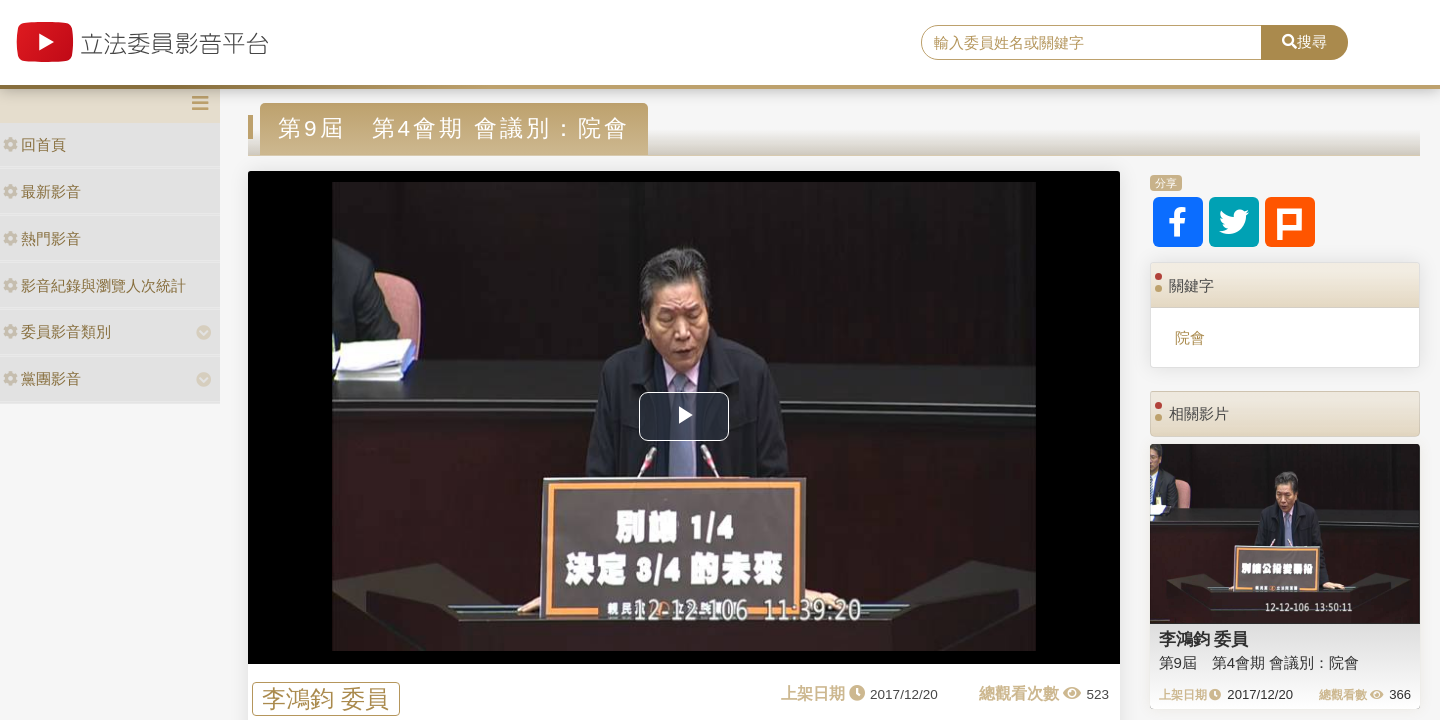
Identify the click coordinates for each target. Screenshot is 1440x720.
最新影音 (42, 191)
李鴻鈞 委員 (325, 698)
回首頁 (34, 144)
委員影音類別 (57, 331)
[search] (1091, 43)
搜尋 (1304, 41)
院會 (1190, 337)
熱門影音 (42, 238)
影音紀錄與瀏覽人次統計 (94, 285)
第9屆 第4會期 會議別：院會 (1259, 662)
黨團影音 (42, 378)
